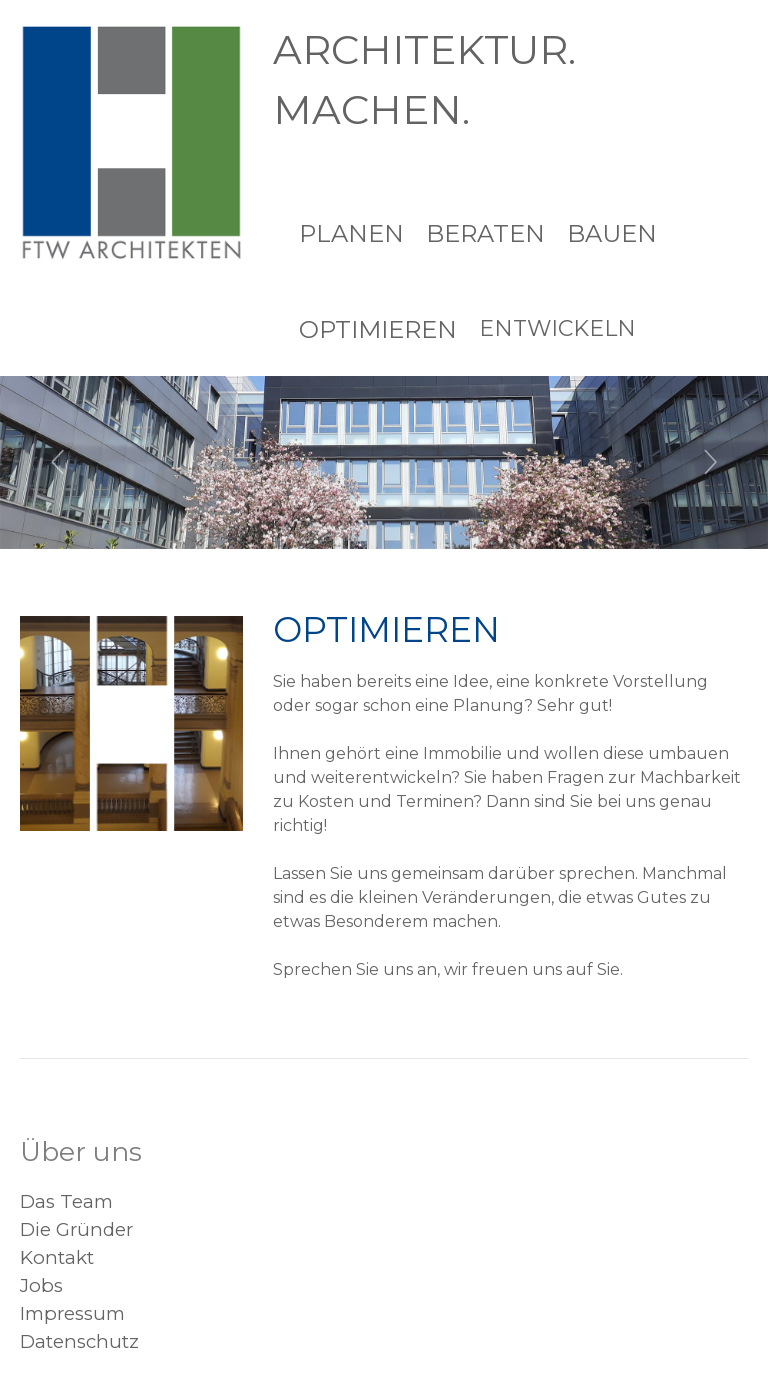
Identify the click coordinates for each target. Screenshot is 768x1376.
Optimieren (378, 329)
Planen (351, 233)
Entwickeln (557, 328)
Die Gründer (76, 1229)
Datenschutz (79, 1341)
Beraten (485, 233)
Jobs (41, 1285)
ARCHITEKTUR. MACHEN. (424, 79)
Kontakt (57, 1257)
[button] (57, 462)
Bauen (612, 233)
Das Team (66, 1201)
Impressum (72, 1313)
